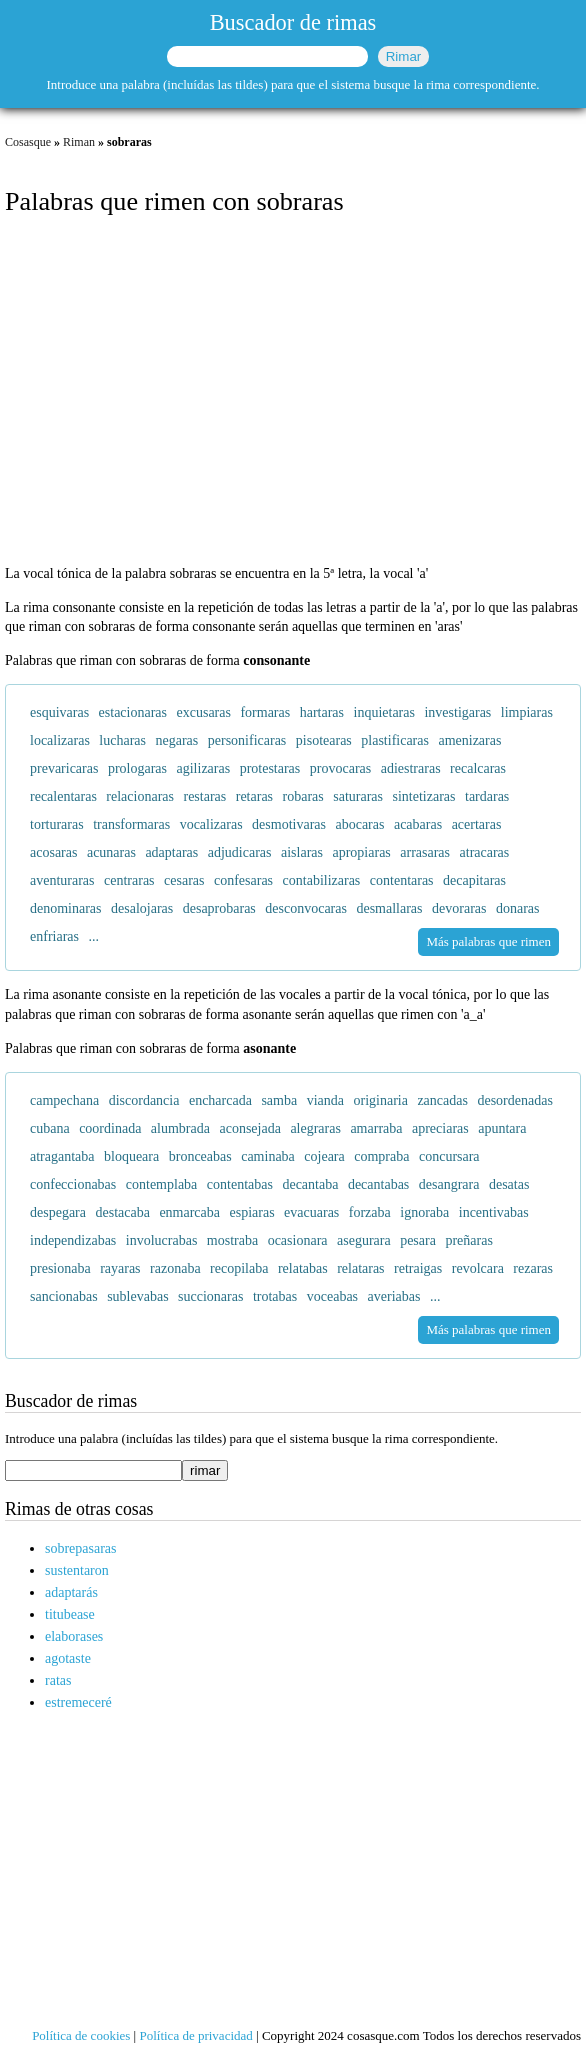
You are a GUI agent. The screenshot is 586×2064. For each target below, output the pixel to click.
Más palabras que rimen (488, 941)
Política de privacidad (195, 2035)
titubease (70, 1614)
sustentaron (77, 1570)
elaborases (74, 1636)
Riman (79, 142)
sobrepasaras (81, 1548)
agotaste (68, 1658)
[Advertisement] (293, 392)
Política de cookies (81, 2035)
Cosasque (28, 142)
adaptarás (71, 1592)
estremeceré (78, 1702)
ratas (58, 1680)
